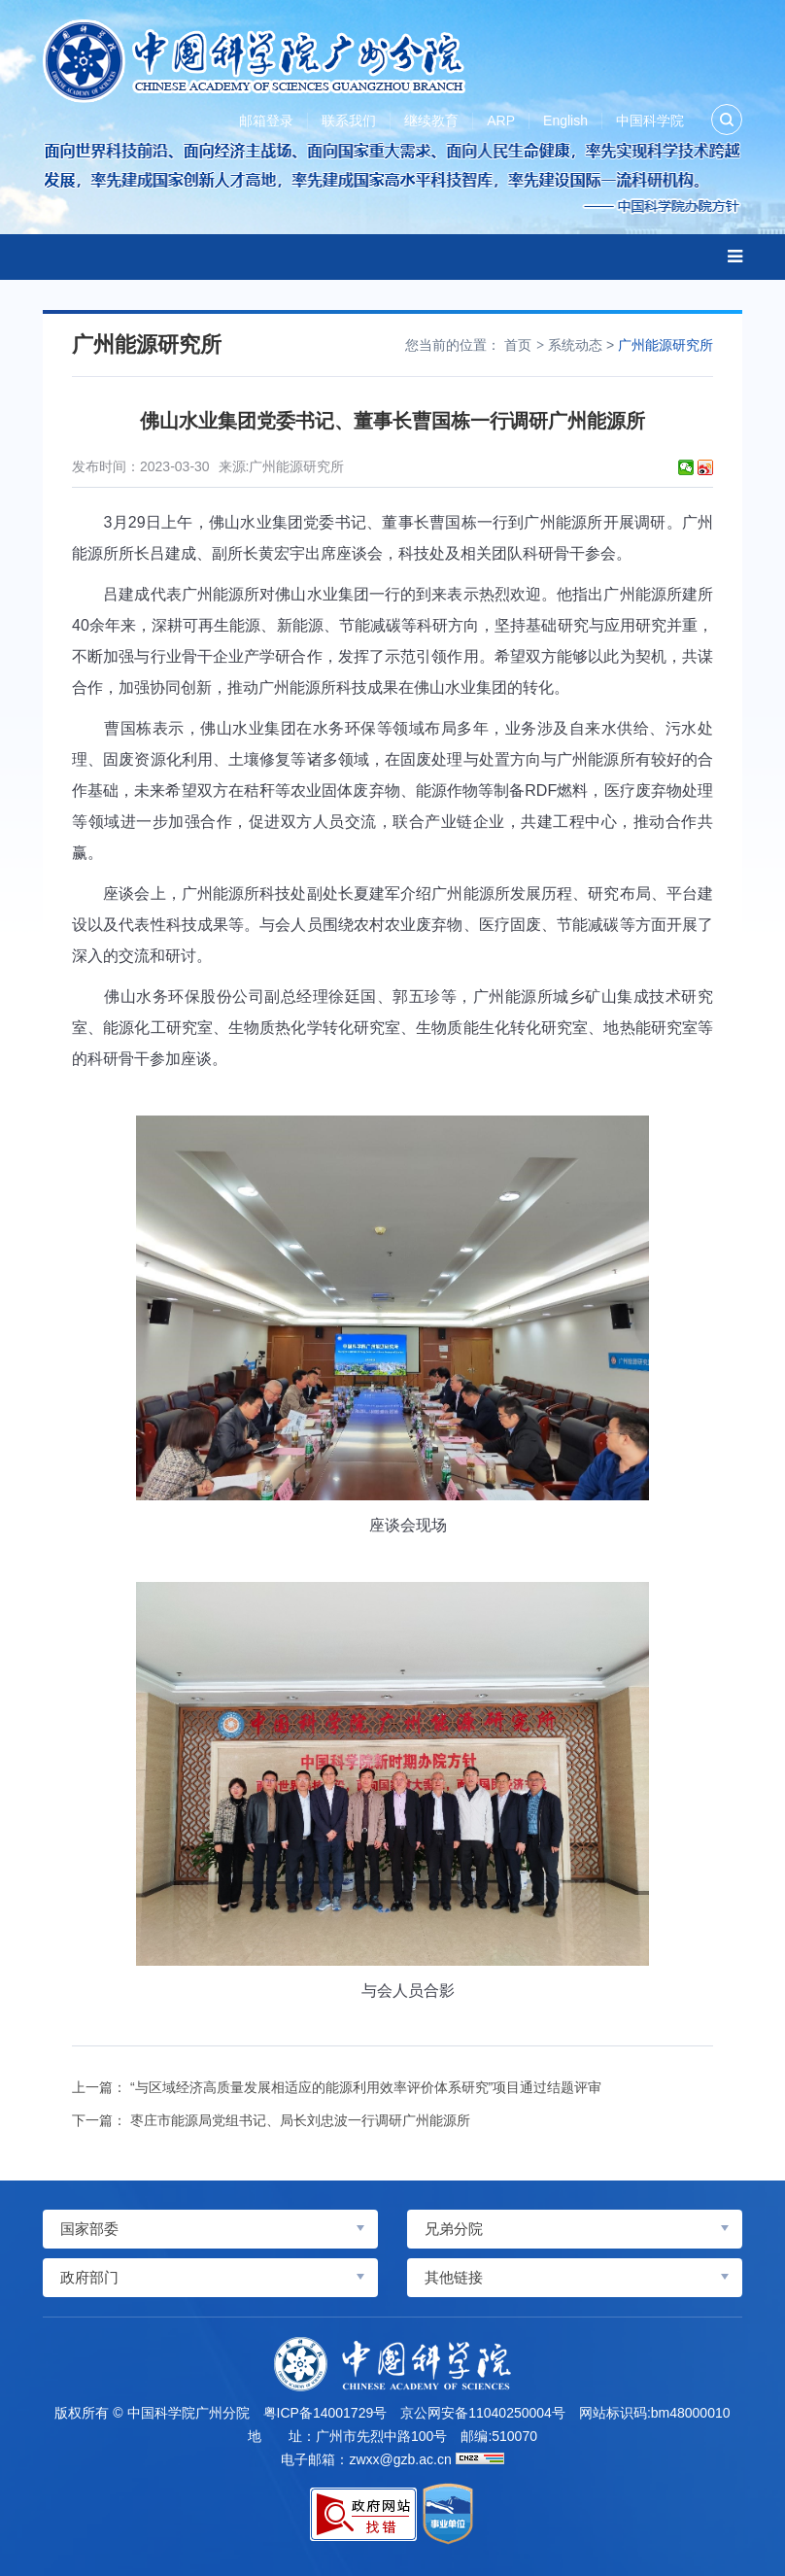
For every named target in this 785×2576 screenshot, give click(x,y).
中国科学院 (650, 120)
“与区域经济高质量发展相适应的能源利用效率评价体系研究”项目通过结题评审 (365, 2087)
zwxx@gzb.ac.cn (400, 2459)
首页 (517, 345)
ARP (501, 120)
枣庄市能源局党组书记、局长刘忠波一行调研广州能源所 (300, 2120)
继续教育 (431, 120)
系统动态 (575, 345)
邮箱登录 (266, 120)
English (565, 120)
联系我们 (349, 120)
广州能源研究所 (665, 345)
